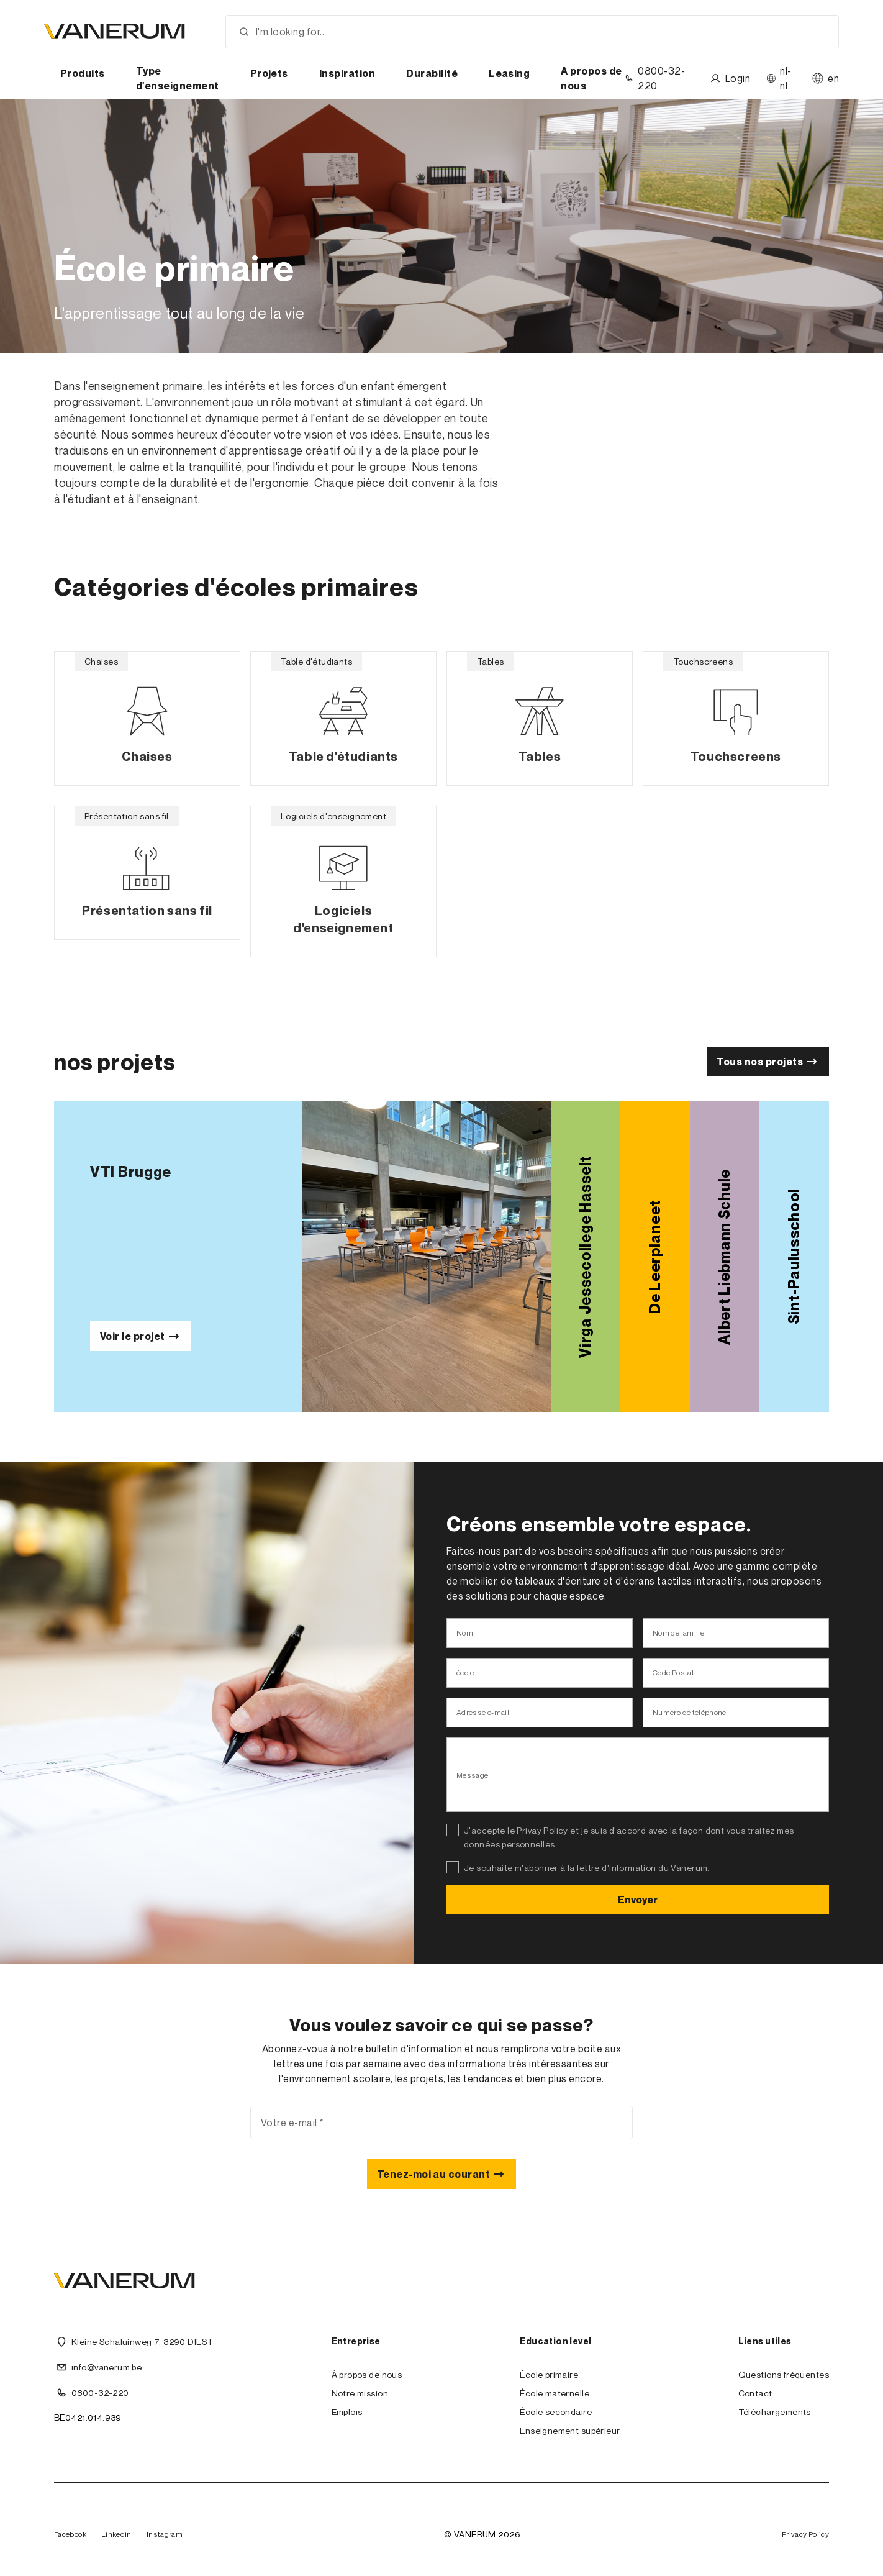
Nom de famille (678, 1632)
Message (472, 1775)
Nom (464, 1632)
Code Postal (673, 1672)
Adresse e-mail (482, 1712)
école (465, 1672)
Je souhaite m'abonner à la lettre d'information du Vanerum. (587, 1867)
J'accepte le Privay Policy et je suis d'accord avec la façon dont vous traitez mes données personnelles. (629, 1837)
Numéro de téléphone (690, 1712)
